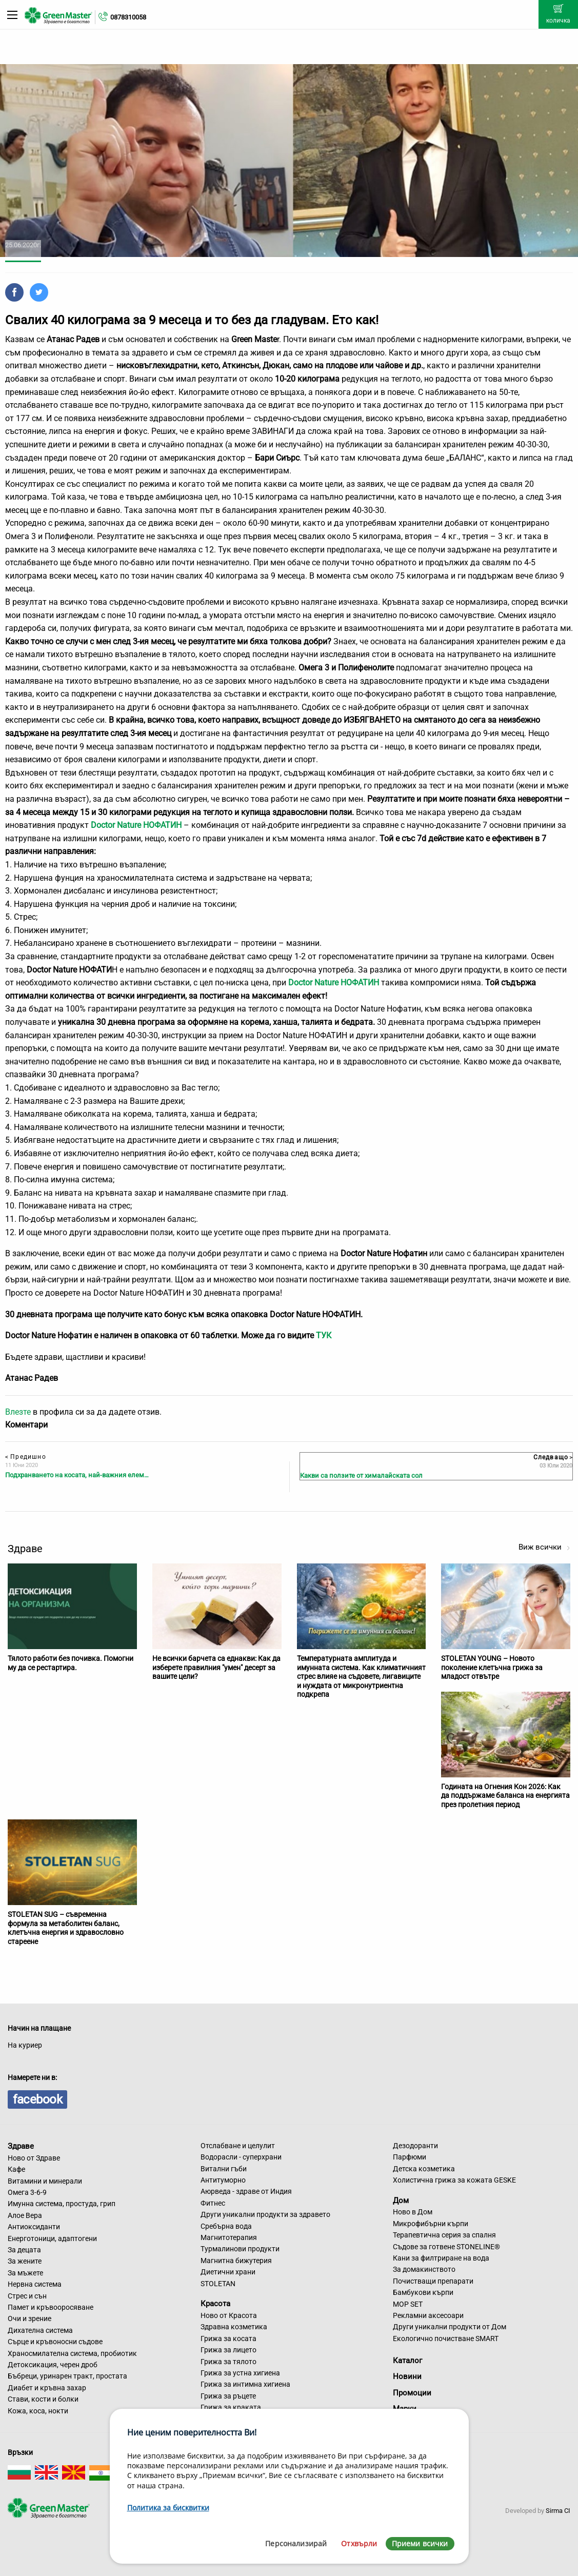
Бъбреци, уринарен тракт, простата (67, 2376)
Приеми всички (420, 2543)
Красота (215, 2303)
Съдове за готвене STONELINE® (446, 2247)
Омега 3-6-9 (27, 2192)
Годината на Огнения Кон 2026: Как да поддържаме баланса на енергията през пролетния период (505, 1795)
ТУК (323, 1335)
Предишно (25, 1456)
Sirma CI (558, 2510)
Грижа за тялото (228, 2361)
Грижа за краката (231, 2407)
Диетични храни (228, 2272)
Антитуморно (223, 2180)
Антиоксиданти (34, 2227)
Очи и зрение (29, 2318)
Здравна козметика (234, 2327)
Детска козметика (424, 2169)
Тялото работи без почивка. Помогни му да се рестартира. (70, 1663)
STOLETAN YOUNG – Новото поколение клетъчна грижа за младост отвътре (492, 1667)
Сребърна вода (226, 2226)
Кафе (16, 2169)
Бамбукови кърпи (423, 2292)
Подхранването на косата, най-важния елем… (77, 1475)
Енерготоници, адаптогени (52, 2238)
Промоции (412, 2392)
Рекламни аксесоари (428, 2315)
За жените (25, 2261)
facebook (37, 2099)
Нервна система (35, 2284)
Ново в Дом (412, 2212)
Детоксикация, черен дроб (52, 2365)
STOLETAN (218, 2284)
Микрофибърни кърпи (430, 2224)
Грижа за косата (228, 2338)
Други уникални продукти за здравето (265, 2214)
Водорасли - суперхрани (241, 2157)
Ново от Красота (229, 2315)
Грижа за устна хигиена (240, 2373)
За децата (24, 2250)
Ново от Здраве (34, 2158)
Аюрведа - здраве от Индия (246, 2191)
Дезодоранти (415, 2146)
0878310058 (128, 17)
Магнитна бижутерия (236, 2260)
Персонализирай (296, 2543)
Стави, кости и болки (43, 2399)
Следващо (552, 1457)
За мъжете (25, 2273)
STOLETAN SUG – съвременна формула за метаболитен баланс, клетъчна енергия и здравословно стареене (66, 1928)
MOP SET (408, 2304)
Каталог (407, 2360)
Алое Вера (25, 2215)
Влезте (18, 1412)
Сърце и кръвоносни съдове (55, 2341)
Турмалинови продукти (240, 2249)
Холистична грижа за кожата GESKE (454, 2180)
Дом (401, 2200)
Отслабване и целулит (238, 2146)
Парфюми (409, 2157)
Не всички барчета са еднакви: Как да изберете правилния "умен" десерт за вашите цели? (216, 1667)
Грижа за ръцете (228, 2396)
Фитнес (213, 2203)
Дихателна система (40, 2330)
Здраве (21, 2146)
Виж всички (544, 1547)
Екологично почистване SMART (446, 2338)
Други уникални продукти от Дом (449, 2327)
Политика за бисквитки (168, 2507)
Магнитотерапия (229, 2237)
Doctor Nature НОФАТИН (333, 982)
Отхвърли (359, 2543)
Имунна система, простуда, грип (61, 2203)
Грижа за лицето (228, 2350)
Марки (404, 2408)
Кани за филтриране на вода (441, 2258)
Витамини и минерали (45, 2181)
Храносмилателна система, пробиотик (72, 2353)
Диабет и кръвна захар (47, 2388)
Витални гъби (224, 2169)
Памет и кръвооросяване (50, 2307)
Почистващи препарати (433, 2281)
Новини (407, 2376)
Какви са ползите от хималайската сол (361, 1475)
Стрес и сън (27, 2296)
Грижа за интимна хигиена (245, 2384)
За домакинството (424, 2269)
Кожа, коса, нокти (38, 2411)
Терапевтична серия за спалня (444, 2235)
